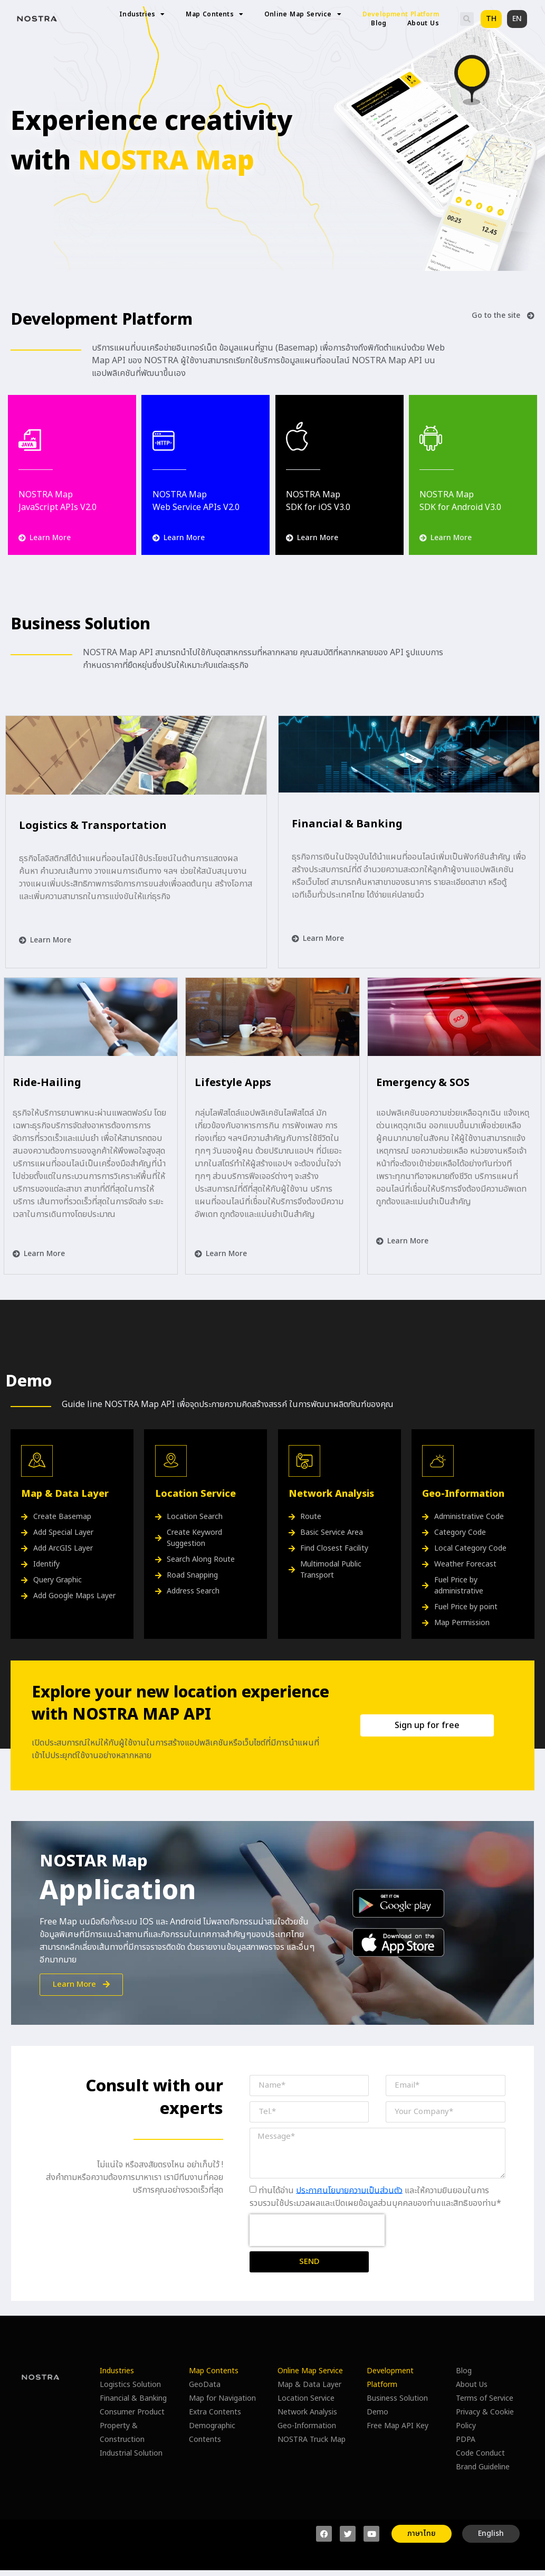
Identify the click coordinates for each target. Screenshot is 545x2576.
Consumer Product (132, 2412)
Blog (378, 23)
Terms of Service (484, 2398)
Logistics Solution (130, 2384)
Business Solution (397, 2398)
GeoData (205, 2384)
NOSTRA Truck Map (312, 2439)
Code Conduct (480, 2453)
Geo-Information (307, 2425)
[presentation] (317, 2230)
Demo (377, 2412)
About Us (423, 23)
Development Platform (400, 14)
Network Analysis (307, 2412)
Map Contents (214, 14)
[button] (467, 19)
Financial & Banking (133, 2398)
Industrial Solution (131, 2453)
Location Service (306, 2398)
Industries (142, 14)
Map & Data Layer (309, 2384)
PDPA (465, 2439)
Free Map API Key (397, 2425)
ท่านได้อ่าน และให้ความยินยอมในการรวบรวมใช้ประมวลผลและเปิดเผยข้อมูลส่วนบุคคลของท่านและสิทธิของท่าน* (375, 2196)
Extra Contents (215, 2412)
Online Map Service (302, 14)
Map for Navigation (222, 2398)
